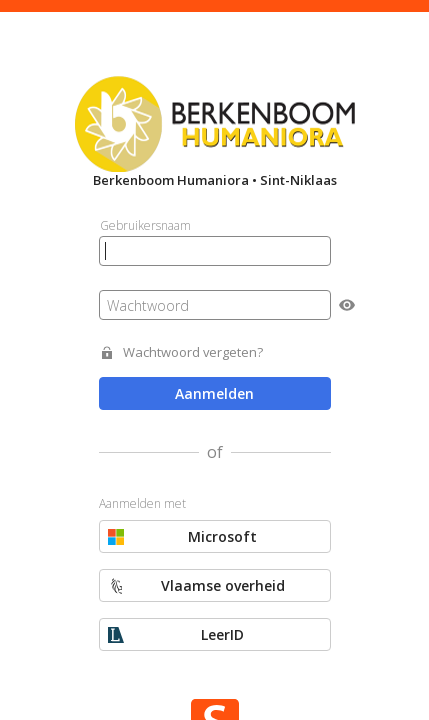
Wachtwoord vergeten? (193, 352)
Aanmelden (214, 393)
